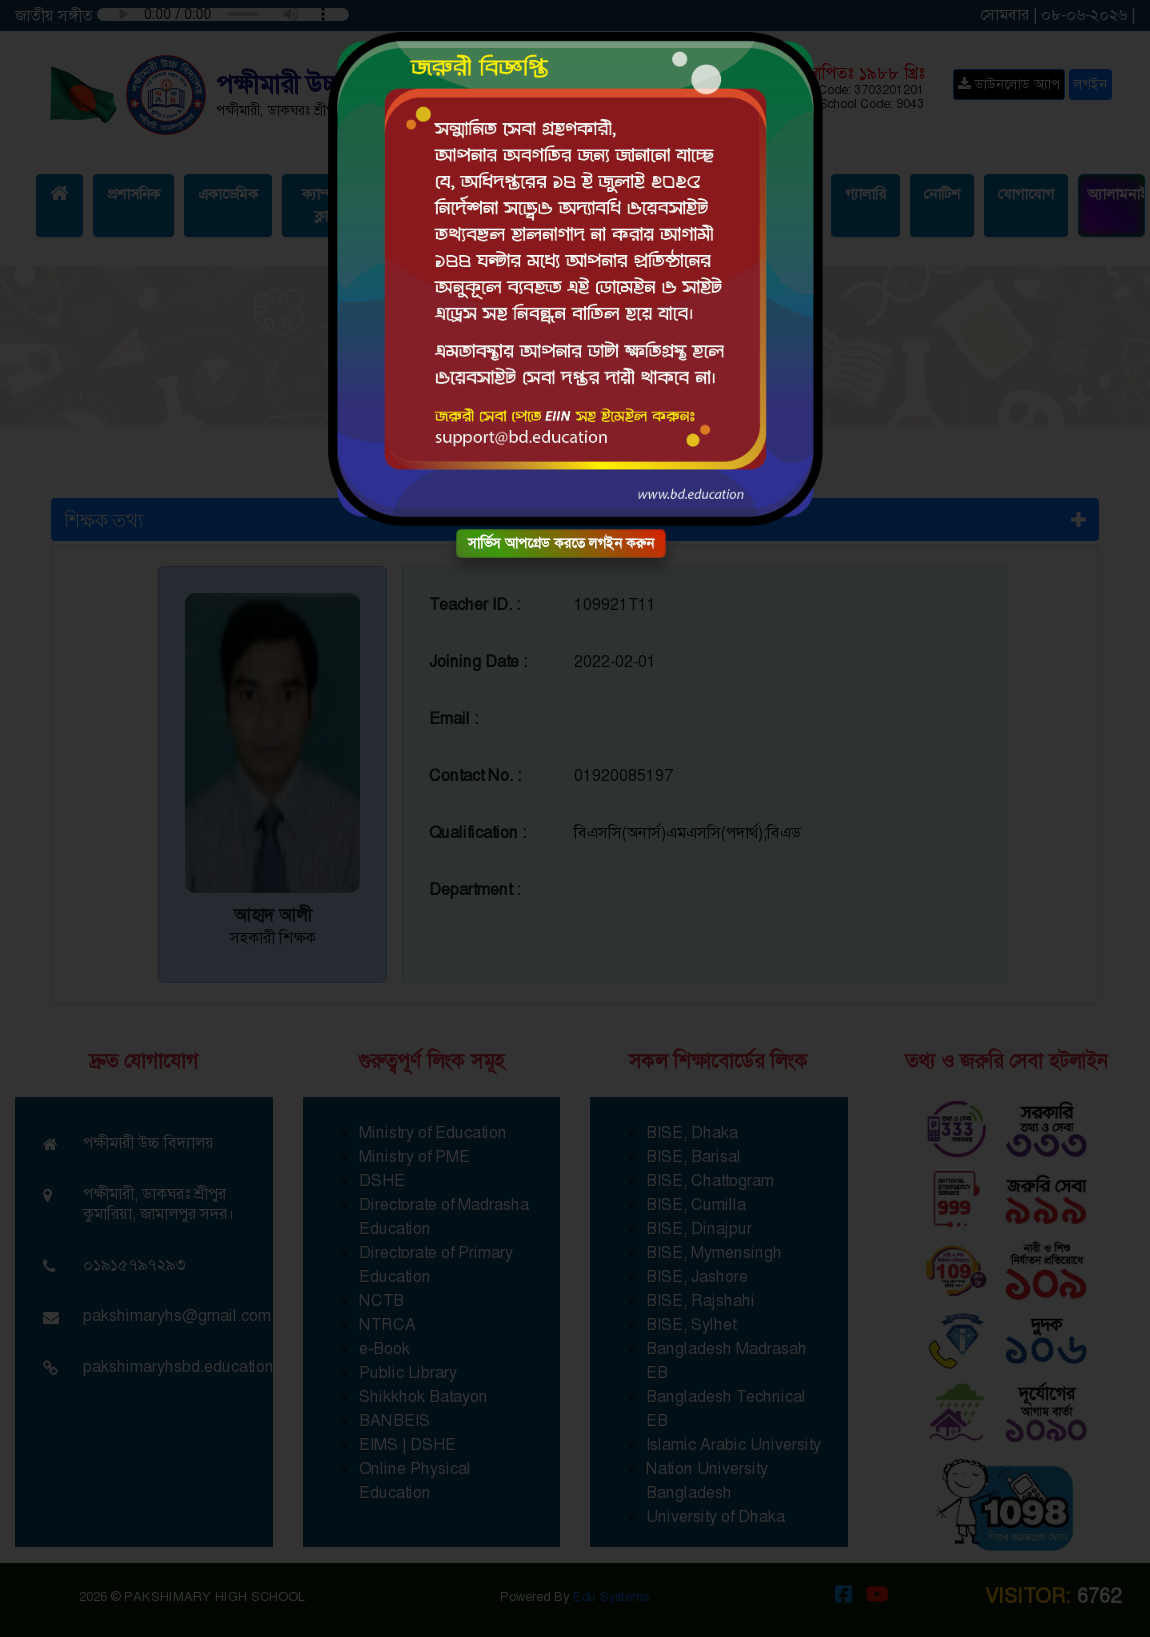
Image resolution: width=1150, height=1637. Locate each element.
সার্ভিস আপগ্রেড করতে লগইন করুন (561, 543)
